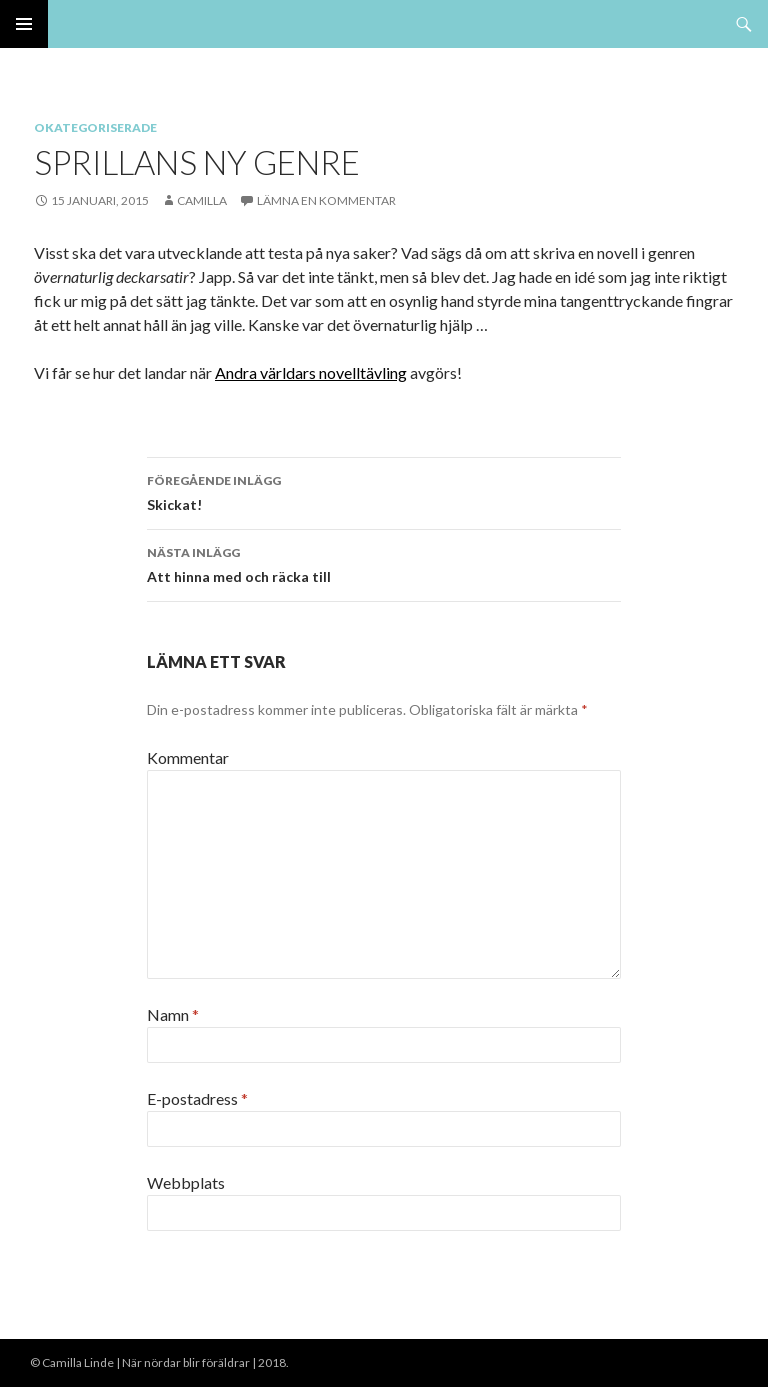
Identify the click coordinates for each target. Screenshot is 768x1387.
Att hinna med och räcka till (384, 563)
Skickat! (384, 491)
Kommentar (188, 757)
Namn (173, 1014)
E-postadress (197, 1098)
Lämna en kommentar (326, 200)
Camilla (202, 200)
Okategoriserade (95, 127)
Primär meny (24, 24)
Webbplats (186, 1182)
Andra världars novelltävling (311, 372)
